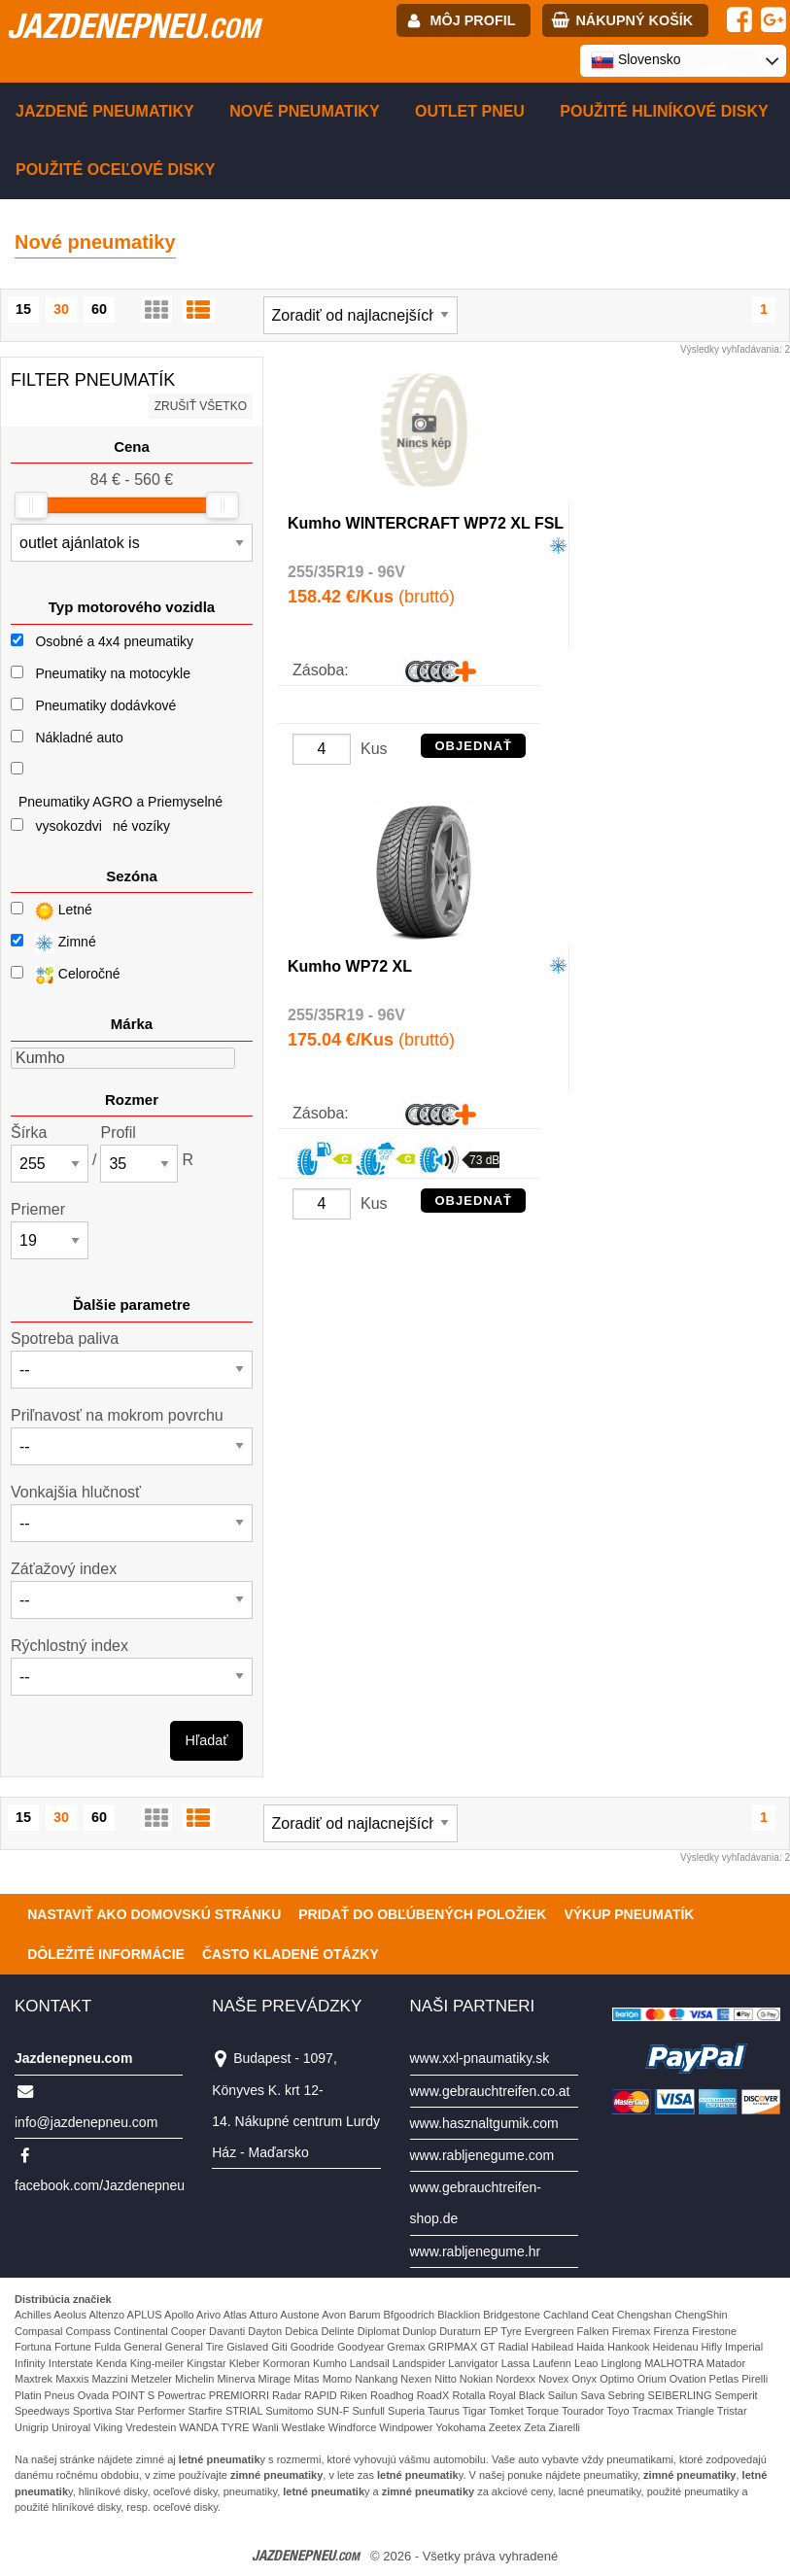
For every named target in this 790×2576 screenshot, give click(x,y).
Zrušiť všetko (201, 406)
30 (61, 309)
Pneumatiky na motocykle (112, 673)
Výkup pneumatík (629, 1914)
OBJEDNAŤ (473, 745)
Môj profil (473, 20)
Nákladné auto (78, 737)
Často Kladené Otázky (290, 1954)
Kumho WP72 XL (350, 966)
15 (23, 309)
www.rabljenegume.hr (475, 2251)
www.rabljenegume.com (482, 2155)
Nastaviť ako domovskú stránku (154, 1914)
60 (99, 309)
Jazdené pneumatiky (105, 111)
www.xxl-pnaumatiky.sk (480, 2058)
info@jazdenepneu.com (86, 2122)
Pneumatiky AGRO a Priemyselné (120, 801)
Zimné (53, 943)
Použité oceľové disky (115, 169)
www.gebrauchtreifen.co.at (490, 2091)
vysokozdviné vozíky (102, 826)
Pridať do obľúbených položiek (422, 1914)
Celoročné (65, 975)
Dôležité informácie (106, 1954)
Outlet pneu (470, 111)
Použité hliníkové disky (664, 111)
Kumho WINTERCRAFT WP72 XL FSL (426, 523)
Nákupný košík (634, 20)
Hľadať (207, 1740)
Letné (51, 911)
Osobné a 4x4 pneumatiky (114, 641)
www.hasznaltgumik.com (484, 2123)
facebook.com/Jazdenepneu (100, 2185)
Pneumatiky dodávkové (105, 705)
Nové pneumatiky (304, 111)
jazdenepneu (133, 25)
